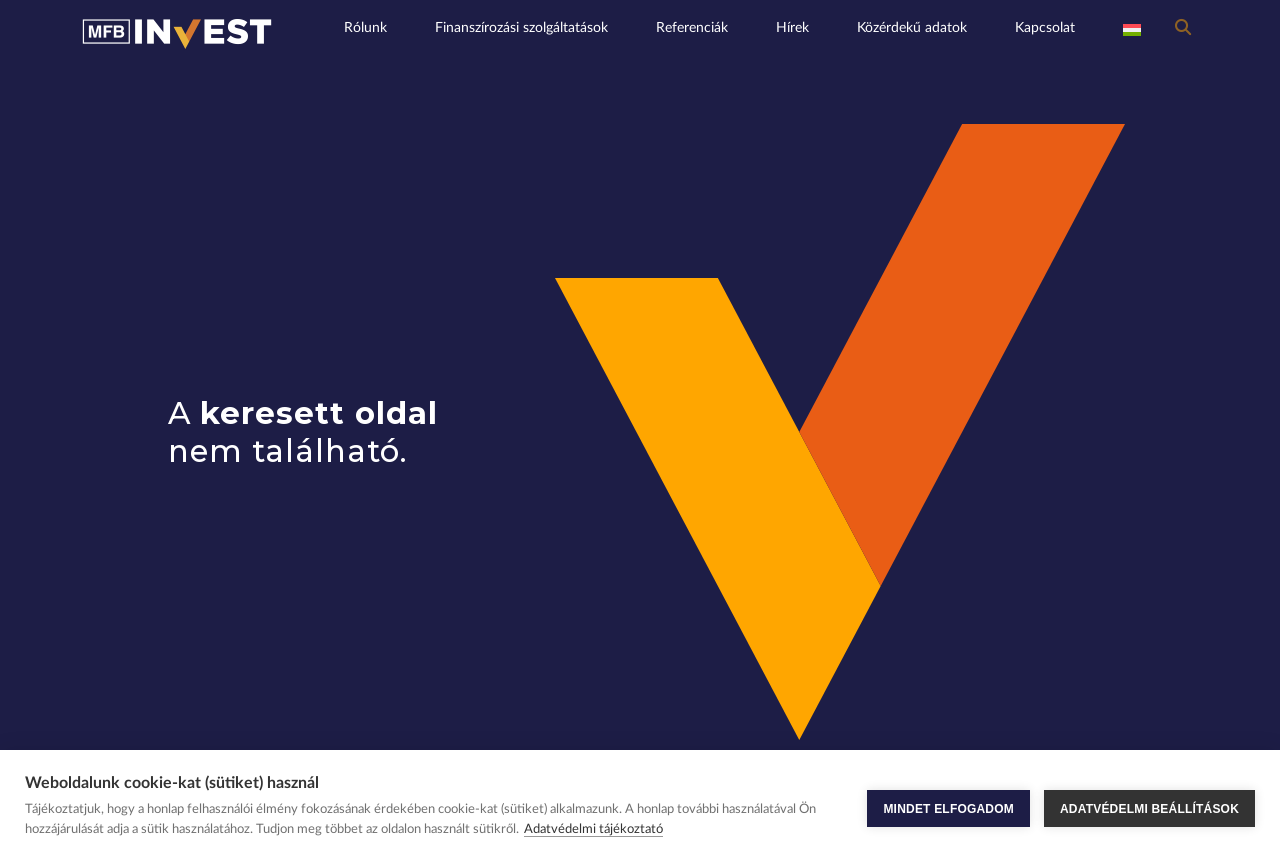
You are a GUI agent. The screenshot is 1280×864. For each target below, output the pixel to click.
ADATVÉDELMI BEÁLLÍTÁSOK (1149, 807)
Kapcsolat (1045, 27)
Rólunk (365, 27)
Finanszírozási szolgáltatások (521, 27)
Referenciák (692, 27)
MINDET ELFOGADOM (948, 807)
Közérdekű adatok (912, 27)
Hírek (792, 27)
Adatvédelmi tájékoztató (593, 829)
